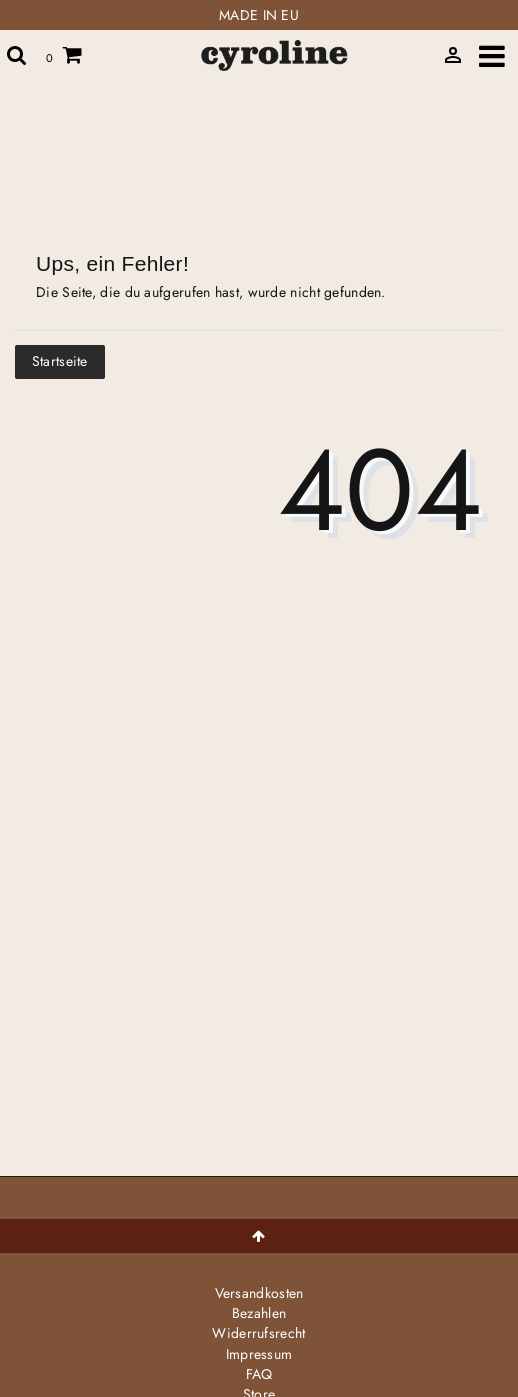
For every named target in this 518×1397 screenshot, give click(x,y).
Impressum (259, 1354)
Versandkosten (259, 1293)
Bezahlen (259, 1313)
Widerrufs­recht (258, 1333)
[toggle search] (17, 55)
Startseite (60, 361)
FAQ (259, 1374)
